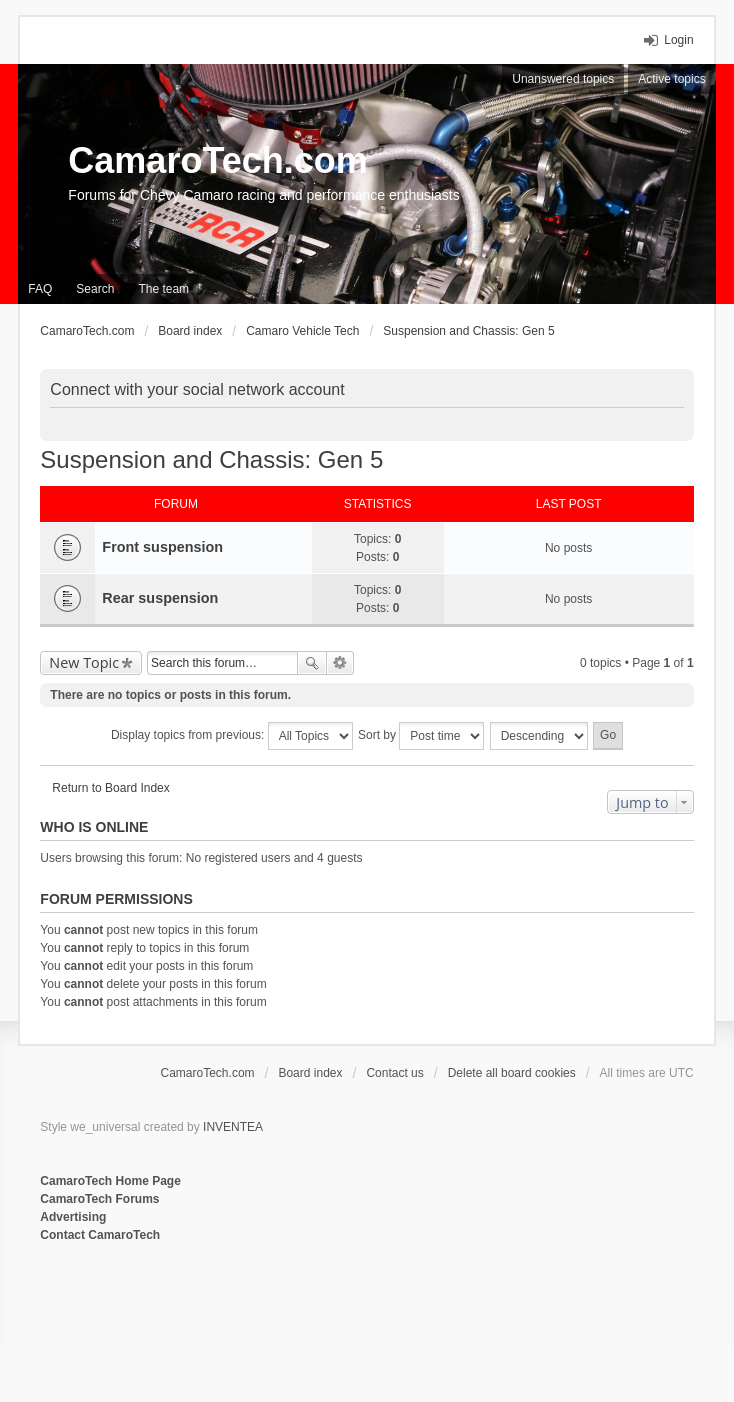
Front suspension (162, 547)
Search (312, 663)
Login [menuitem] (678, 40)
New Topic (84, 662)
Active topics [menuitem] (671, 79)
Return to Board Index (110, 788)
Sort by (421, 736)
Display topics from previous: (232, 736)
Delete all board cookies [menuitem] (512, 1073)
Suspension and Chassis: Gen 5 (211, 459)
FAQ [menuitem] (40, 289)
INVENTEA (233, 1127)
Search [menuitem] (95, 289)
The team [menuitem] (163, 289)
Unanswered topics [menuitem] (563, 79)
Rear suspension (160, 598)
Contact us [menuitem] (394, 1073)
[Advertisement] (284, 1310)
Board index (310, 1073)
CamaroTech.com (217, 160)
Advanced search (340, 663)
